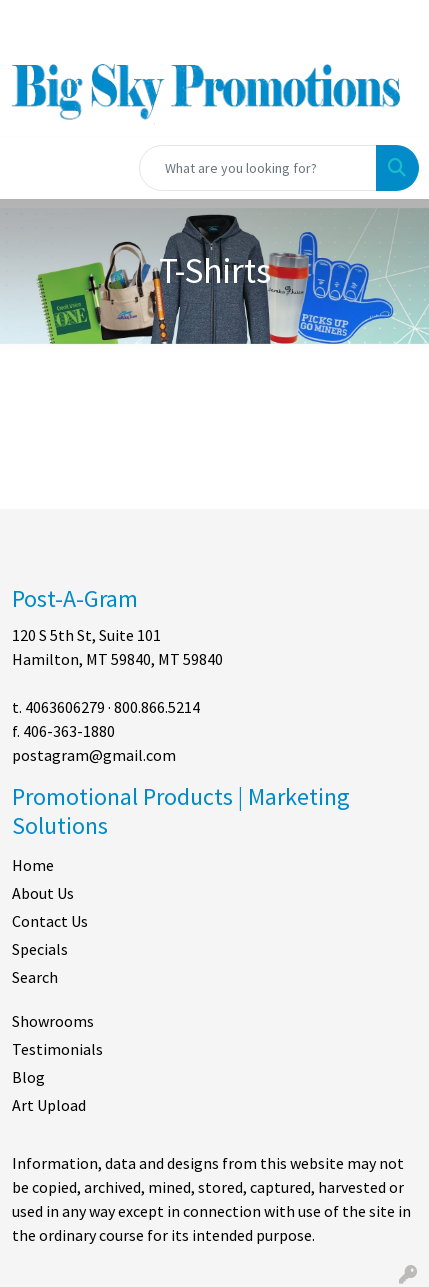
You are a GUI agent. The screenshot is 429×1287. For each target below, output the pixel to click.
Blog (28, 1077)
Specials (40, 949)
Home (33, 865)
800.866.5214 (157, 707)
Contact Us (50, 921)
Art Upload (49, 1105)
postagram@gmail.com (94, 755)
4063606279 (65, 707)
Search (35, 977)
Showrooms (53, 1021)
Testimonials (57, 1049)
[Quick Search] (258, 168)
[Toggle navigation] (31, 168)
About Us (43, 893)
